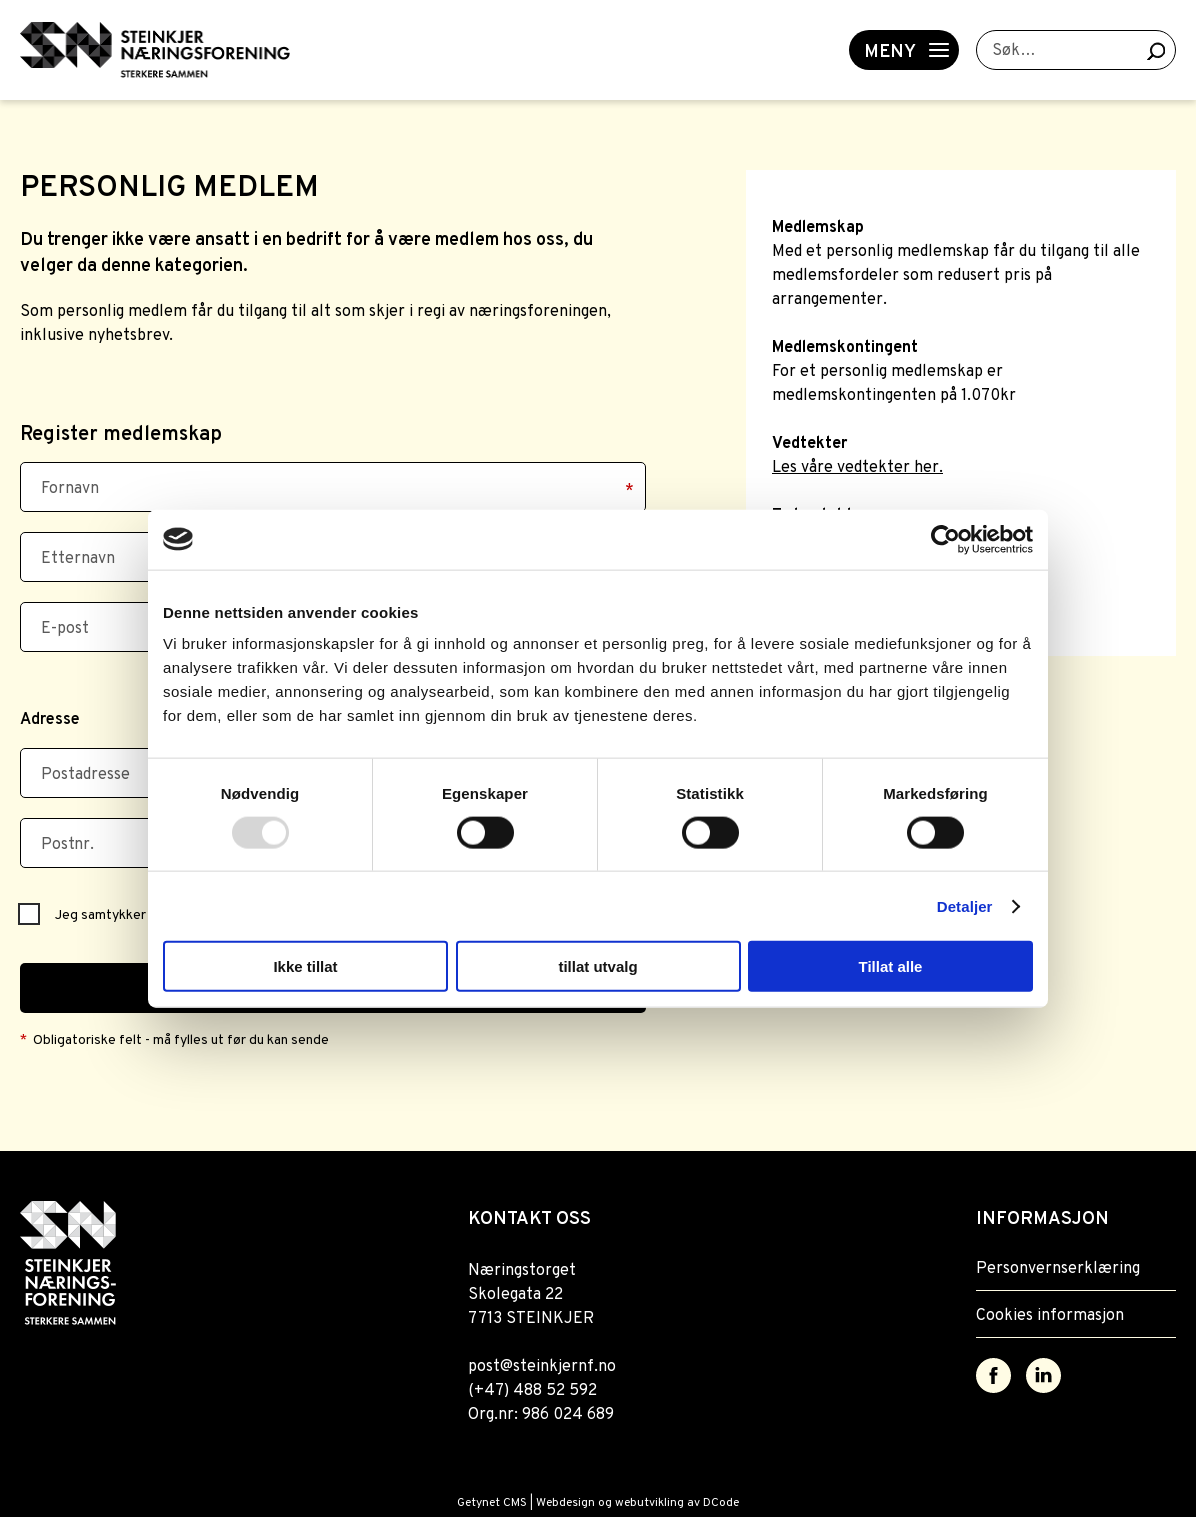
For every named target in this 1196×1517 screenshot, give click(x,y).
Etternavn (78, 559)
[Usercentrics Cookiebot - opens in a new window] (945, 539)
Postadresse (85, 775)
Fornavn (70, 489)
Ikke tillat (305, 966)
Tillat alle (891, 966)
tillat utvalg (597, 966)
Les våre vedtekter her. (857, 468)
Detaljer (965, 905)
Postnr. (67, 845)
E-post (65, 629)
